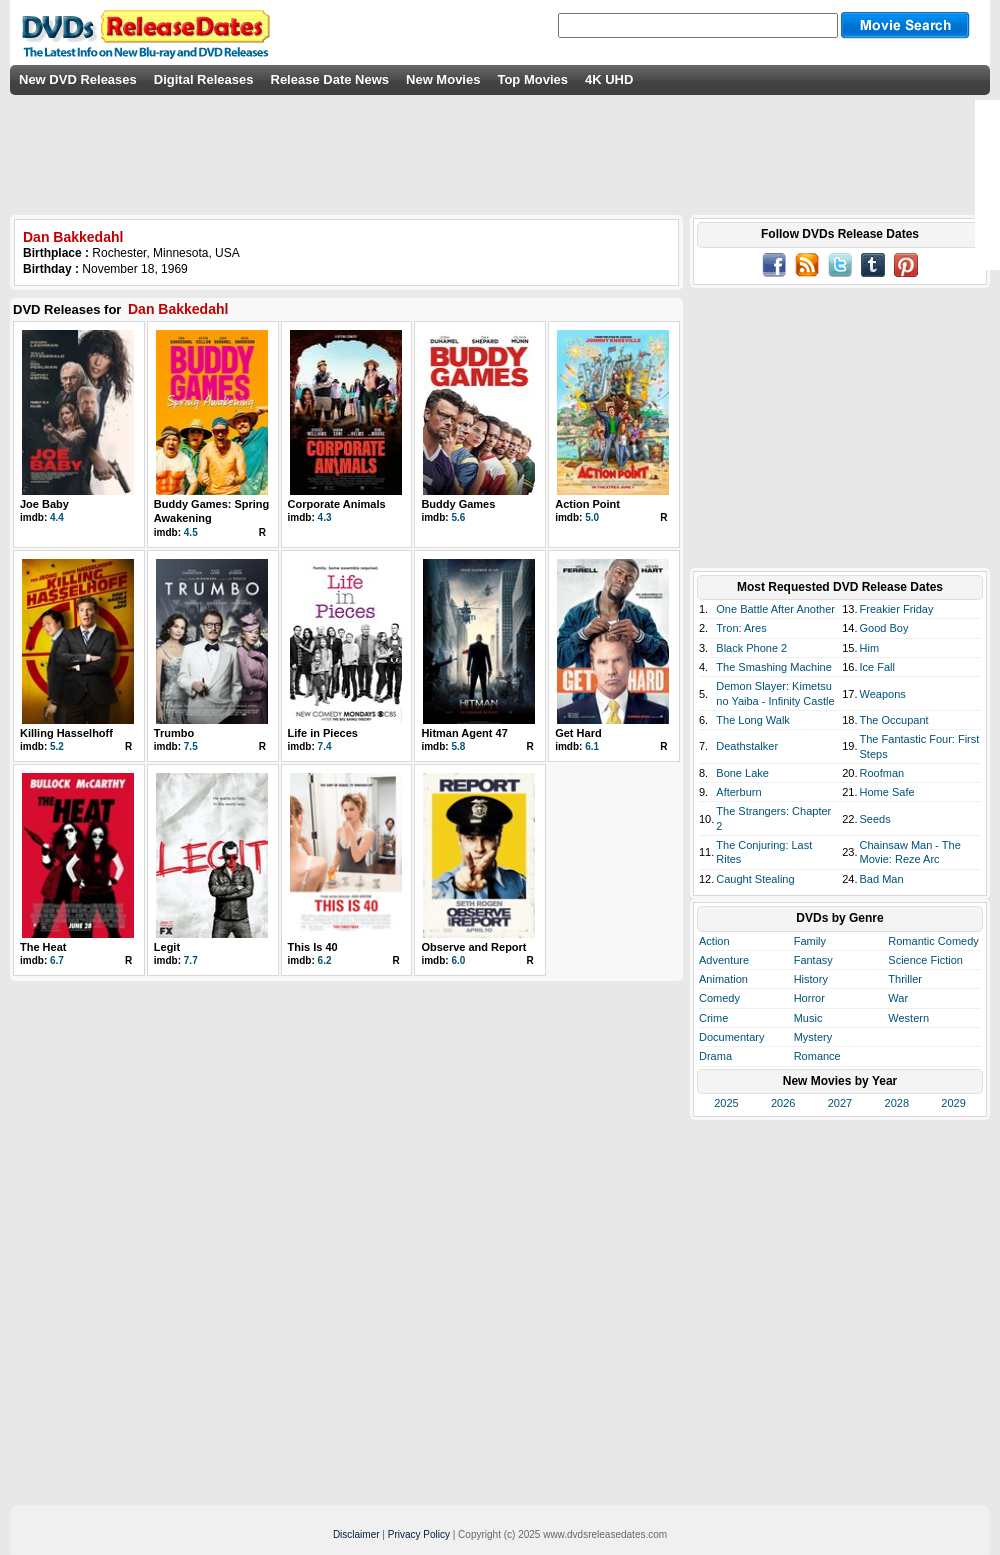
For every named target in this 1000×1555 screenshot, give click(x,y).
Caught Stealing (755, 879)
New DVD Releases (78, 79)
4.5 (191, 532)
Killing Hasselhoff (66, 733)
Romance (817, 1056)
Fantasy (813, 960)
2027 (840, 1103)
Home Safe (887, 792)
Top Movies (532, 79)
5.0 (592, 517)
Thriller (905, 979)
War (898, 998)
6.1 (592, 746)
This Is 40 (313, 947)
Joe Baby (44, 504)
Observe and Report (473, 947)
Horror (809, 998)
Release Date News (330, 79)
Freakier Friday (897, 609)
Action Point (587, 504)
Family (810, 941)
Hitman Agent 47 (464, 733)
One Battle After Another (775, 609)
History (811, 979)
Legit (167, 947)
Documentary (731, 1037)
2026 (783, 1103)
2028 (897, 1103)
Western (908, 1018)
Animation (723, 979)
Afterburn (738, 792)
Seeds (875, 819)
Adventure (724, 960)
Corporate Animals (337, 504)
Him (870, 648)
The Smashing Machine (774, 667)
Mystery (813, 1037)
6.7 (57, 960)
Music (808, 1018)
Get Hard (578, 733)
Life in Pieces (323, 733)
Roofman (882, 773)
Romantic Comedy (933, 941)
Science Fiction (925, 960)
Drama (715, 1056)
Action (714, 941)
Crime (713, 1018)
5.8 (458, 746)
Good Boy (884, 628)
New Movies (443, 79)
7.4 (325, 746)
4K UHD (609, 79)
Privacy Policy (419, 1534)
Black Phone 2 (751, 648)
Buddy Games (458, 504)
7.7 (191, 960)
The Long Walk (753, 720)
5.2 (57, 746)
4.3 (325, 517)
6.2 (325, 960)
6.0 (458, 960)
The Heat (43, 947)
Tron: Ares (741, 628)
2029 (953, 1103)
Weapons (883, 694)
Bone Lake (742, 773)
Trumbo (174, 733)
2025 (726, 1103)
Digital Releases (204, 79)
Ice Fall (877, 667)
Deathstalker (747, 746)
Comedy (719, 998)
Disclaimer (356, 1534)
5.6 (458, 517)
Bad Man (882, 879)
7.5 (191, 746)
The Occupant (894, 720)
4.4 (57, 517)
